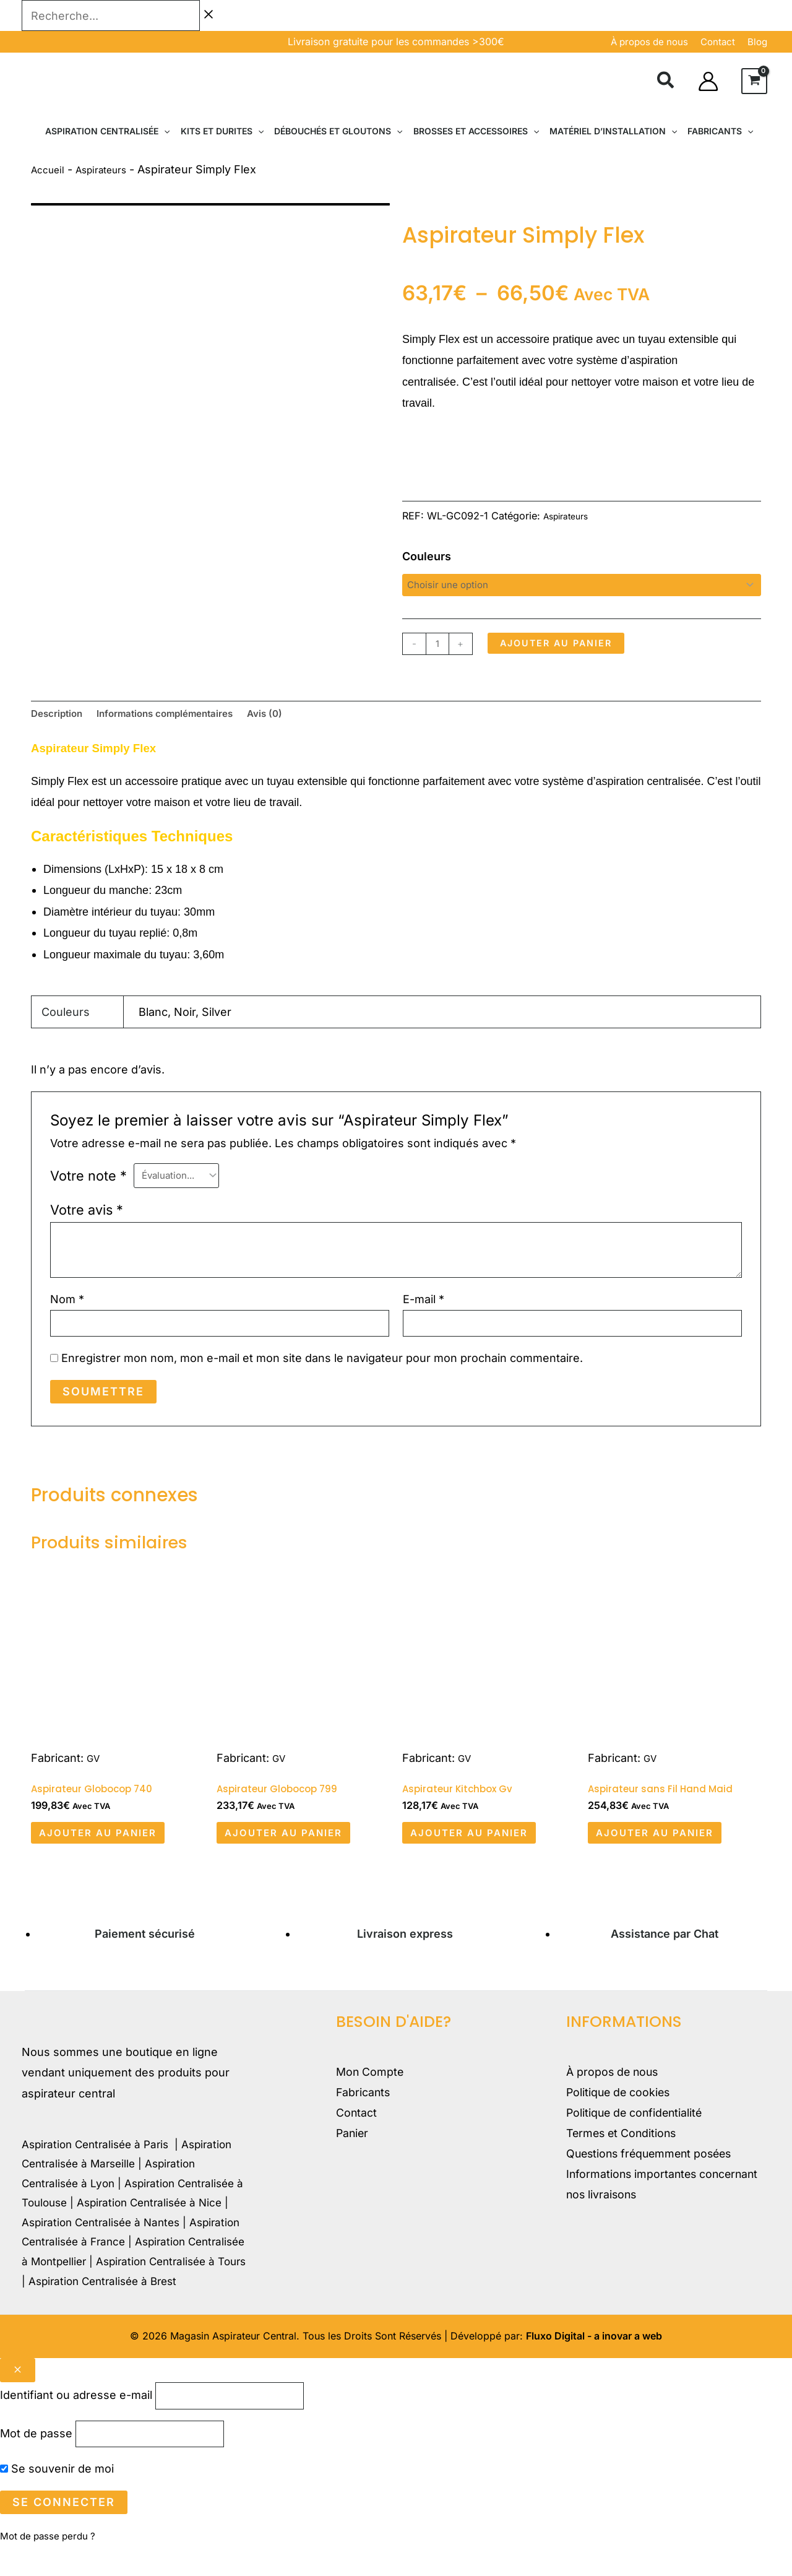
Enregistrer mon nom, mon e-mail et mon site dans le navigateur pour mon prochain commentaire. (322, 1372)
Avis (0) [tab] (307, 720)
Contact (356, 2136)
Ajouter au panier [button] (111, 1851)
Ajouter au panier (574, 646)
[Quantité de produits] (440, 646)
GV (94, 1772)
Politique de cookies (619, 2115)
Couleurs (426, 556)
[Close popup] (17, 2393)
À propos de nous (649, 42)
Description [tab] (62, 720)
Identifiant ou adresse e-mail (76, 2420)
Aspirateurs (111, 169)
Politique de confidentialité (636, 2136)
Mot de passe (36, 2462)
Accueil (50, 169)
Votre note (88, 1185)
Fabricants (364, 2115)
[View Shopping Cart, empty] (754, 81)
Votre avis (86, 1220)
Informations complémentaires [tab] (189, 720)
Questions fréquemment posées (652, 2178)
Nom (67, 1309)
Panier (353, 2157)
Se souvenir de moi (57, 2499)
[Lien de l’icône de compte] (708, 81)
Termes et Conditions (623, 2157)
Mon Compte (370, 2095)
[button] (666, 82)
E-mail (423, 1309)
